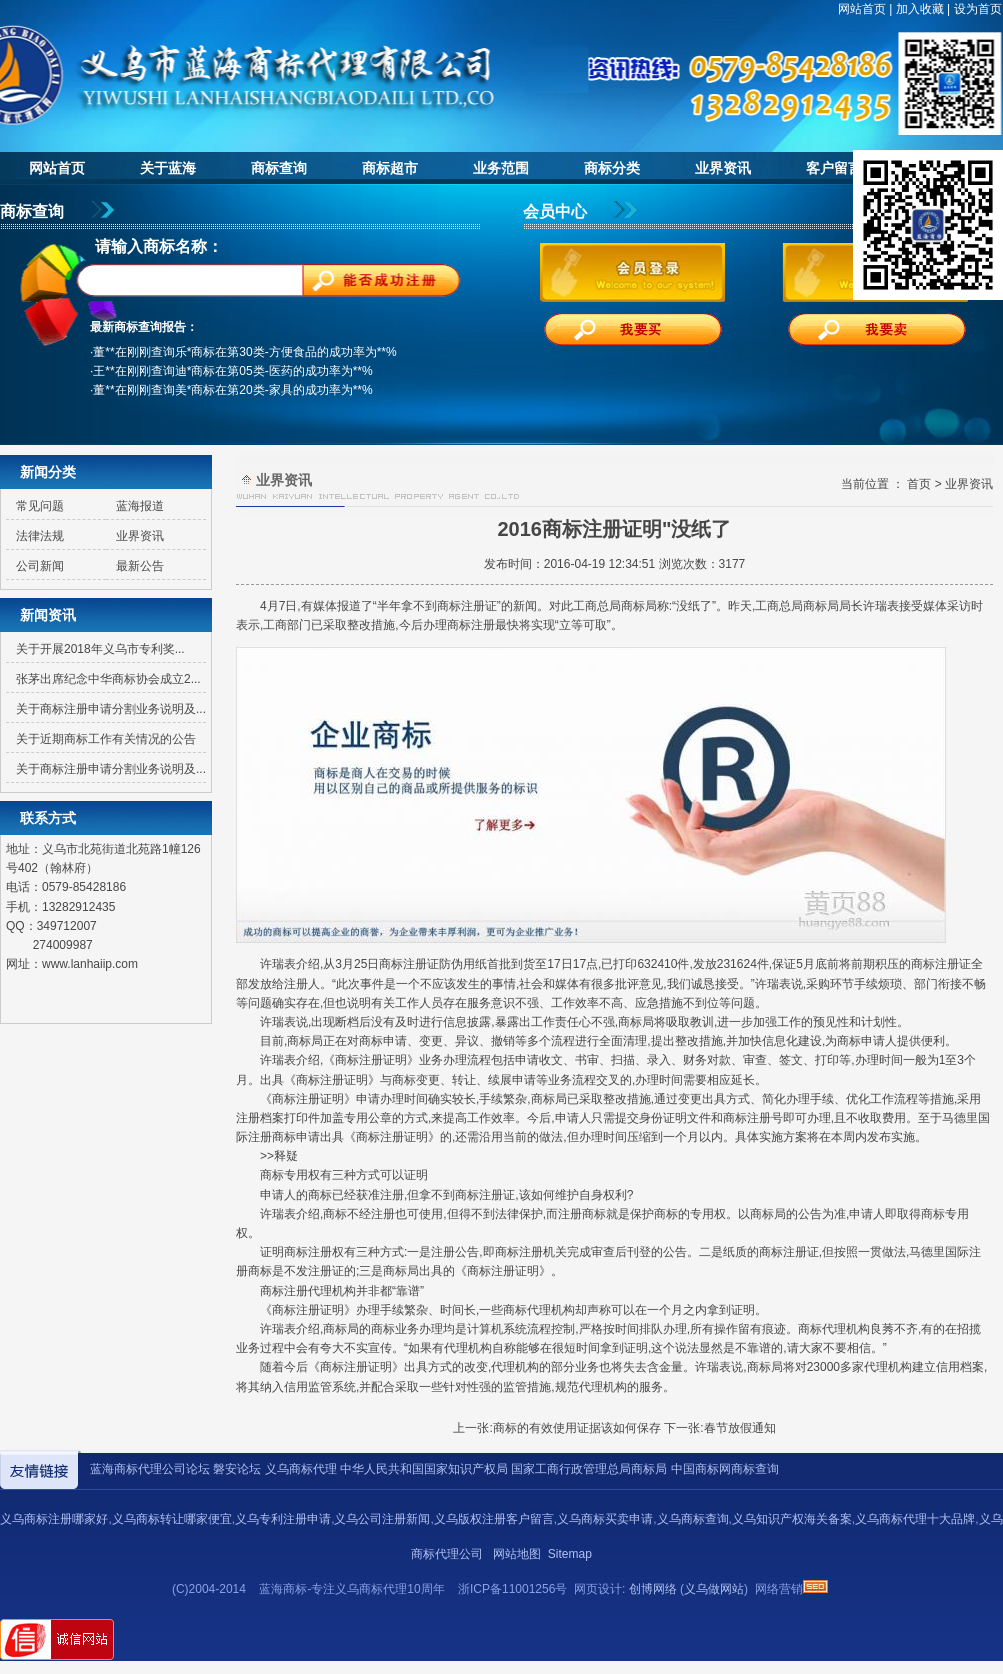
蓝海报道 (140, 506)
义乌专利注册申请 (283, 1519)
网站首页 (862, 9)
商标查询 (279, 168)
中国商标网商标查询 (725, 1469)
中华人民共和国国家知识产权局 (424, 1469)
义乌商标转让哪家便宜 (172, 1519)
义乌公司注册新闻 (382, 1519)
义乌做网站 (714, 1589)
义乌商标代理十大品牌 (915, 1519)
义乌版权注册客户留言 (494, 1519)
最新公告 (140, 566)
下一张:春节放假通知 (719, 1428)
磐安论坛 (237, 1469)
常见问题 (40, 506)
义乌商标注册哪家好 (54, 1519)
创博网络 (653, 1589)
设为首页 (978, 9)
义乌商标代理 (301, 1469)
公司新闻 (40, 566)
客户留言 (834, 168)
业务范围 (501, 168)
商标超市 (390, 168)
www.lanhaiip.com (90, 964)
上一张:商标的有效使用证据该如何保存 (556, 1428)
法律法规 (40, 536)
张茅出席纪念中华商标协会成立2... (108, 679)
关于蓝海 (168, 168)
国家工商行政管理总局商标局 (589, 1469)
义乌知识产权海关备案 (792, 1519)
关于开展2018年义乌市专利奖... (100, 649)
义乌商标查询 (693, 1519)
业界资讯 (723, 168)
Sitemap (570, 1554)
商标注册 (461, 606)
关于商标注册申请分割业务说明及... (111, 709)
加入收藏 (920, 9)
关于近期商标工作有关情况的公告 (106, 739)
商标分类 (612, 168)
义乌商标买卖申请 (605, 1519)
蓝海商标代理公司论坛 (150, 1469)
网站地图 (517, 1554)
